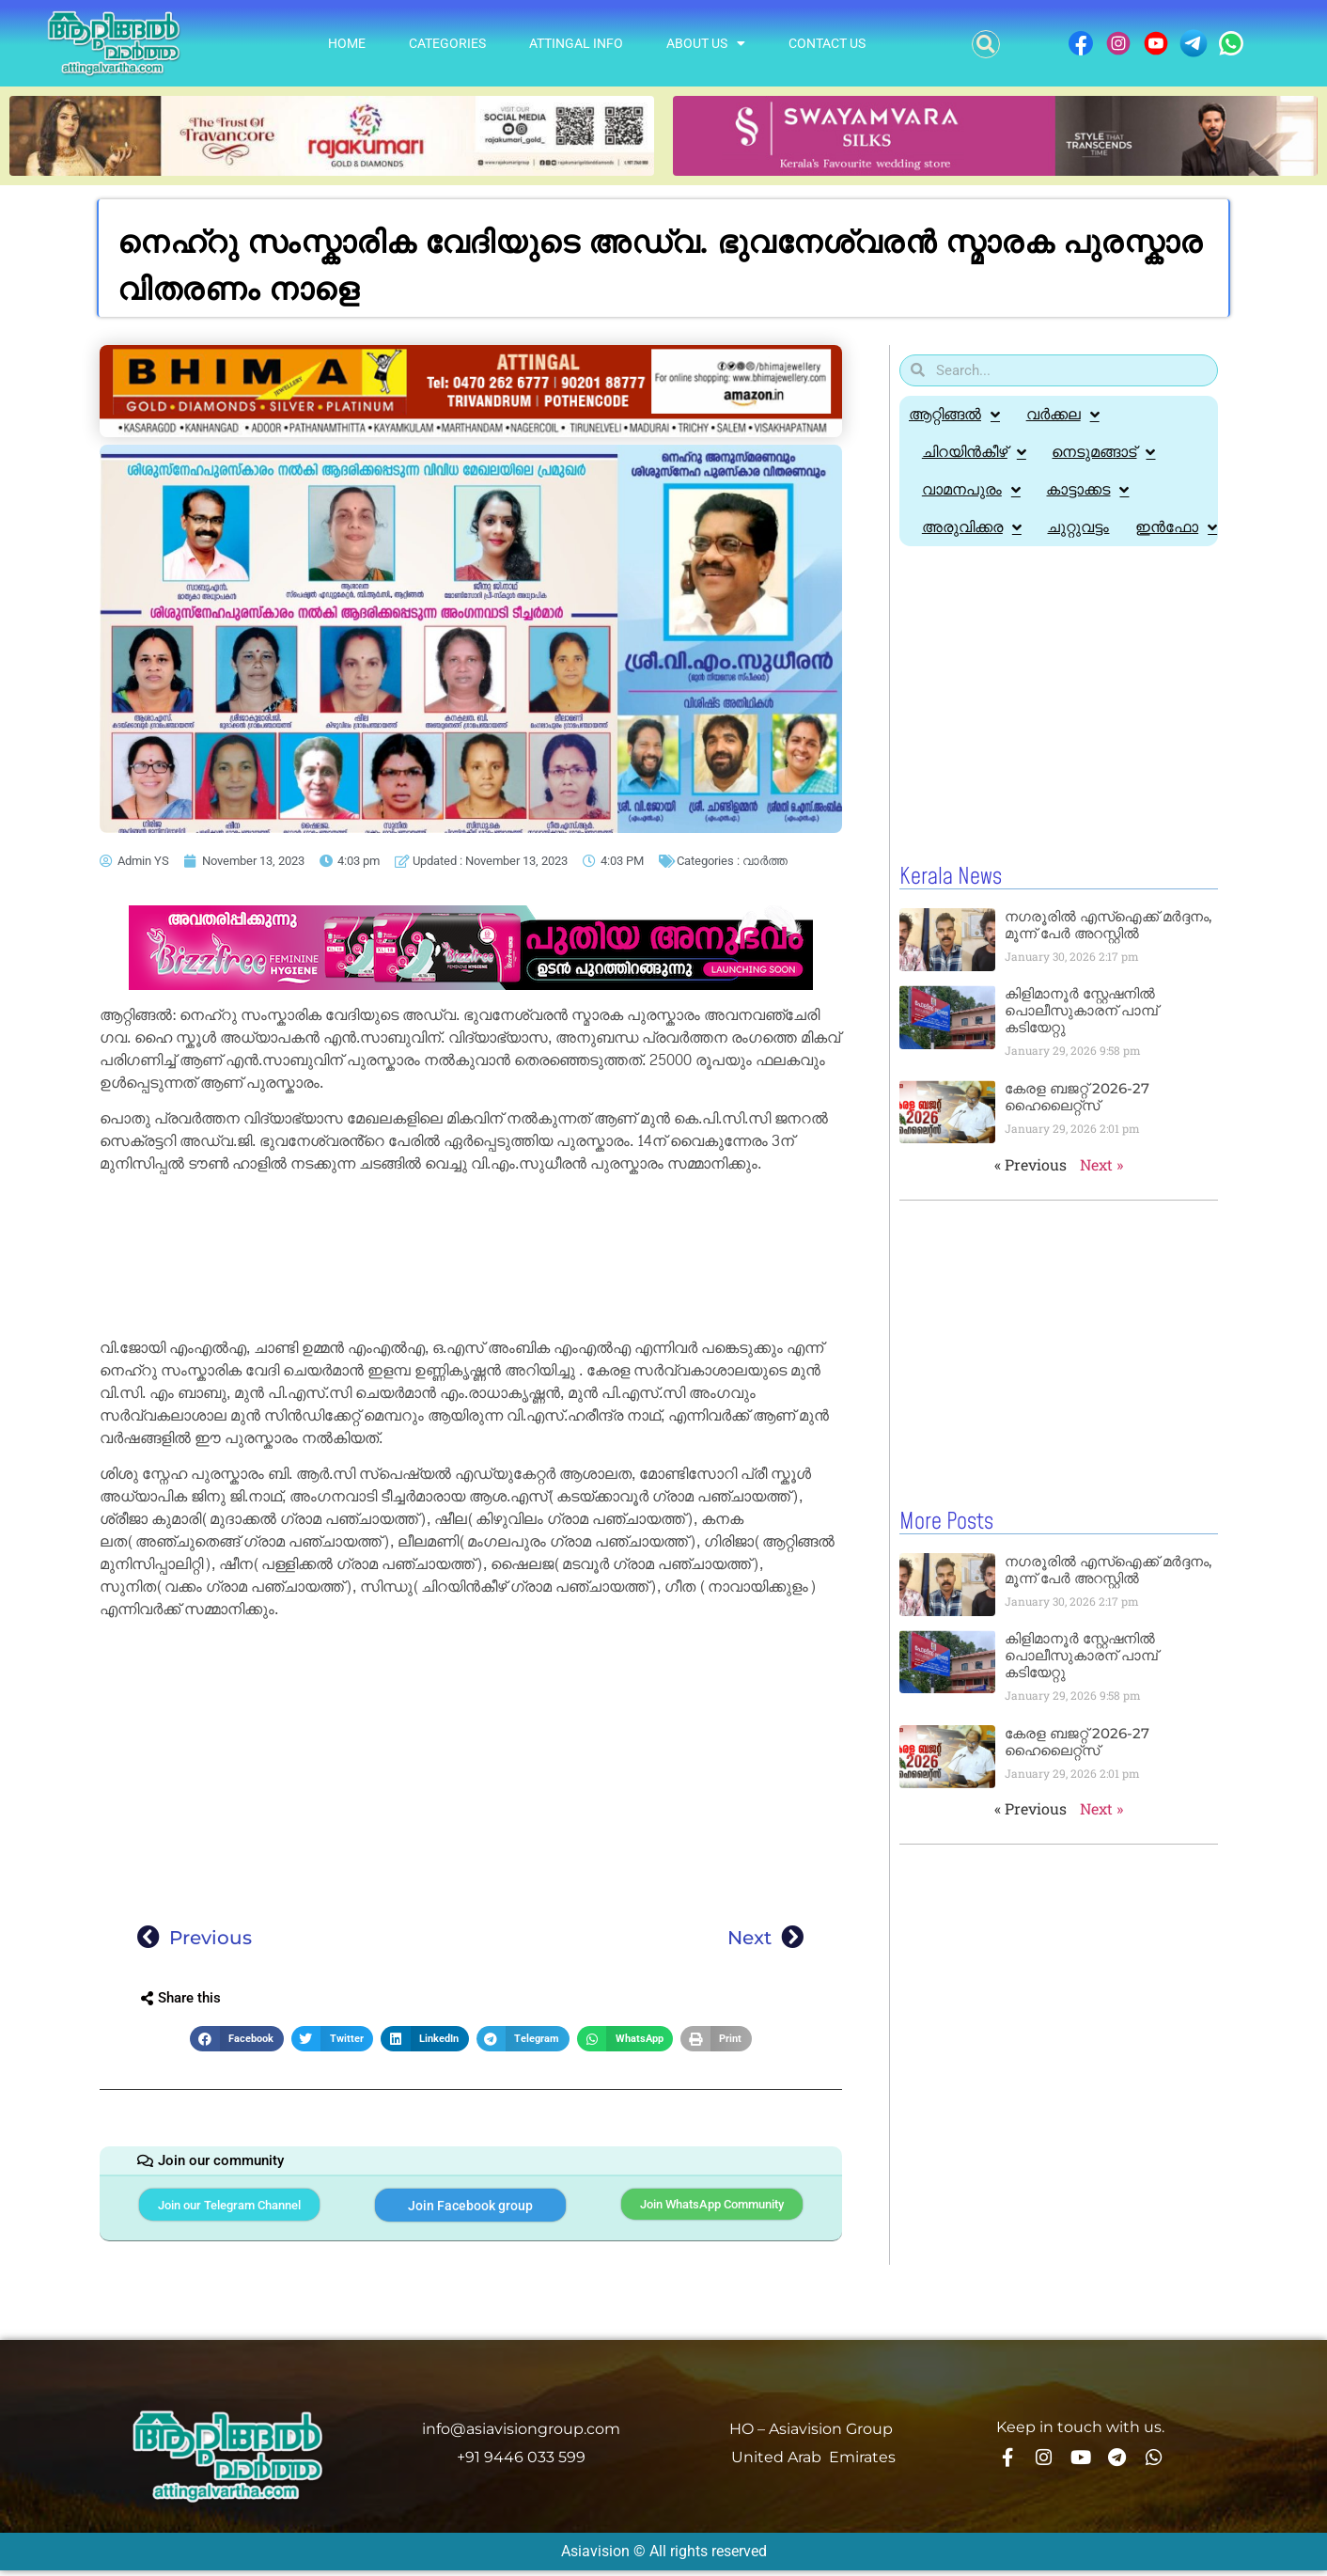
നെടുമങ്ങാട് (1107, 452)
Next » (1101, 1202)
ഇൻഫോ (964, 565)
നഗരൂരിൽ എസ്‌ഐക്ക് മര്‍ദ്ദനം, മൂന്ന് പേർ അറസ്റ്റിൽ (1108, 962)
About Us (705, 43)
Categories (447, 43)
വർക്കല (1064, 415)
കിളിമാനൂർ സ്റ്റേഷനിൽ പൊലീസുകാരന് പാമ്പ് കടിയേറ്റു (1081, 1048)
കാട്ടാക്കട (1091, 490)
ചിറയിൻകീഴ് (975, 452)
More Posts (946, 1559)
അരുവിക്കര (973, 527)
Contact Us (827, 43)
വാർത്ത (765, 861)
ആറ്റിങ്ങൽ (954, 415)
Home (347, 43)
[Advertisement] (471, 1259)
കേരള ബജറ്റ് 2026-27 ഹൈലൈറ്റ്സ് (1077, 1134)
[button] (986, 44)
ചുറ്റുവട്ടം (1082, 527)
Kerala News (950, 915)
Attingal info (576, 43)
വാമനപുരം (972, 490)
